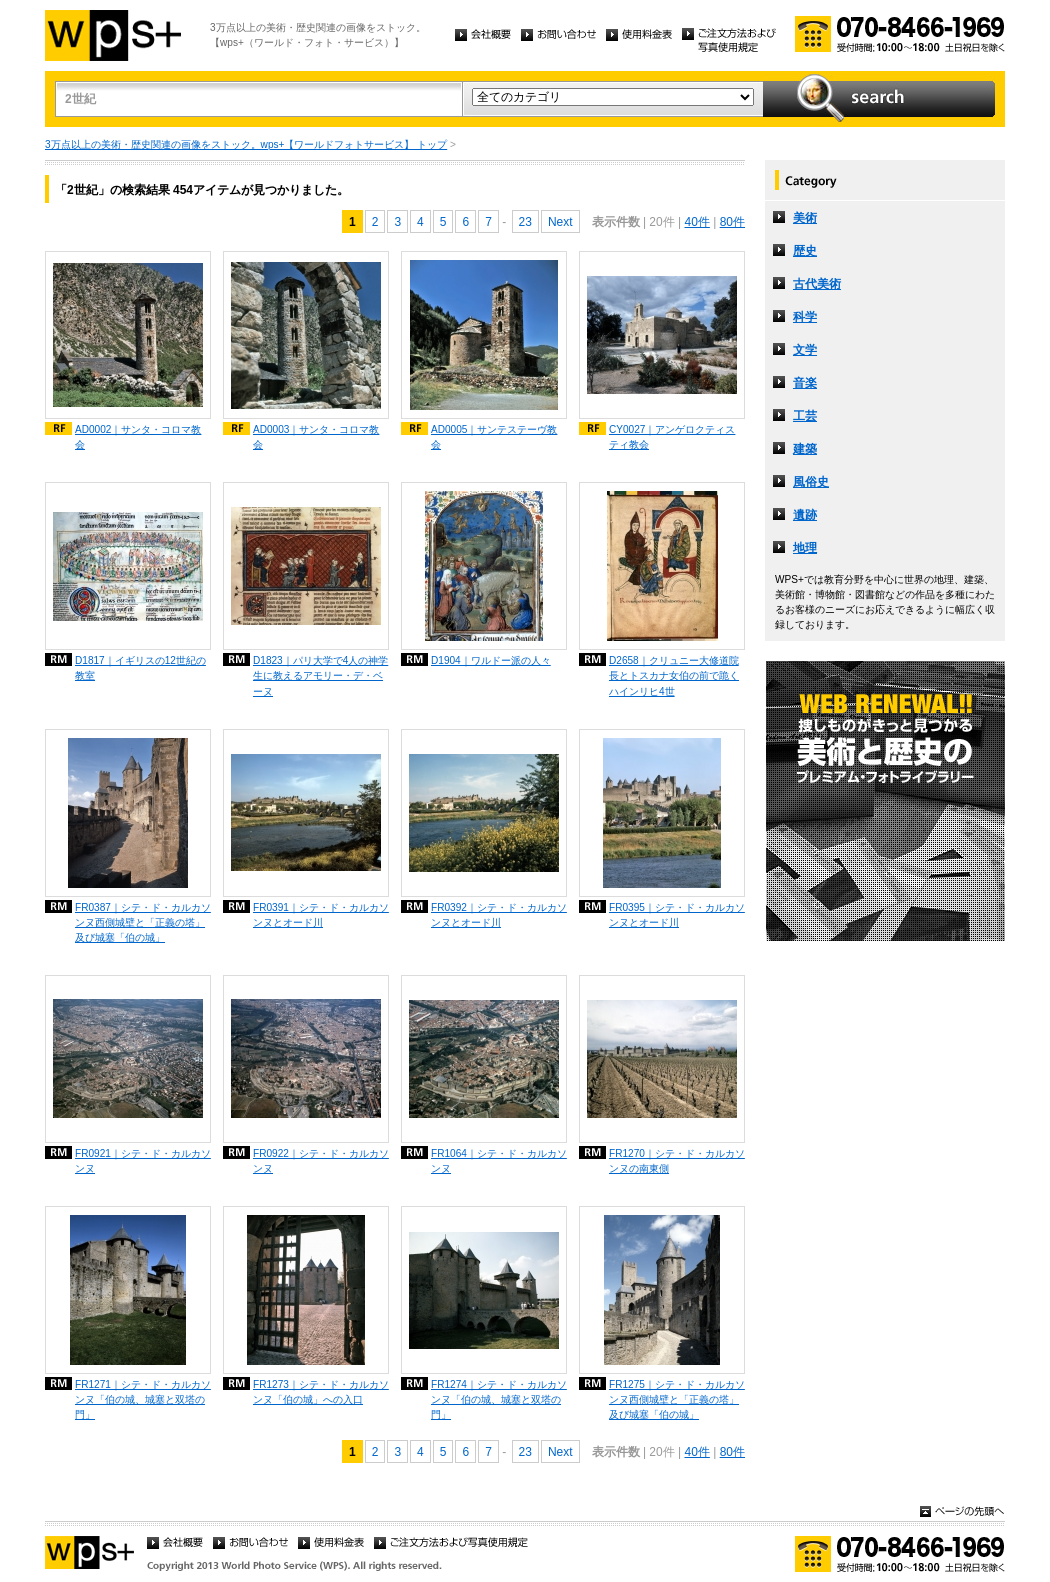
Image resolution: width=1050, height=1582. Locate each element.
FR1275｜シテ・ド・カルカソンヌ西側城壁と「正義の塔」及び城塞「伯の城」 (677, 1399)
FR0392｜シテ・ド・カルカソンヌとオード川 (499, 915)
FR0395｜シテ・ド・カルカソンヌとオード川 (677, 915)
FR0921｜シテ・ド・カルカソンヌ (143, 1161)
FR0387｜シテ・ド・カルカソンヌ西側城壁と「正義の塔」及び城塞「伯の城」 (143, 922)
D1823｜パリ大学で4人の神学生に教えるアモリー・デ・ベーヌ (320, 675)
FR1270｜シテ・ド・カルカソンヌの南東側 (677, 1161)
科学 (805, 317)
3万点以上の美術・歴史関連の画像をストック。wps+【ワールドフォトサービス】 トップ (246, 144)
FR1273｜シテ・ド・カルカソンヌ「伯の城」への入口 (321, 1392)
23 (525, 222)
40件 (696, 222)
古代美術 (817, 284)
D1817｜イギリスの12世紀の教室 (140, 668)
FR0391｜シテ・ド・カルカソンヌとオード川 (321, 915)
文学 (805, 350)
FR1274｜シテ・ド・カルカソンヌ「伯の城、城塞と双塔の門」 (499, 1399)
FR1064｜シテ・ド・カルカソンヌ (499, 1161)
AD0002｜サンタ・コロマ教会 (138, 437)
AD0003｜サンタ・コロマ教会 (316, 437)
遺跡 (805, 515)
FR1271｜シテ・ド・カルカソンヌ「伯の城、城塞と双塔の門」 (143, 1399)
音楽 (805, 383)
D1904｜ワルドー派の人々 (491, 660)
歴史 (805, 251)
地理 (805, 548)
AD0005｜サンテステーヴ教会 (494, 437)
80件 (732, 222)
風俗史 (811, 482)
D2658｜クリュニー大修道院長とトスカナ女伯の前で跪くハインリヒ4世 (674, 675)
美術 (805, 218)
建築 (805, 449)
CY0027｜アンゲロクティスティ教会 (672, 437)
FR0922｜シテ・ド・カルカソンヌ (321, 1161)
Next (560, 222)
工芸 (805, 416)
